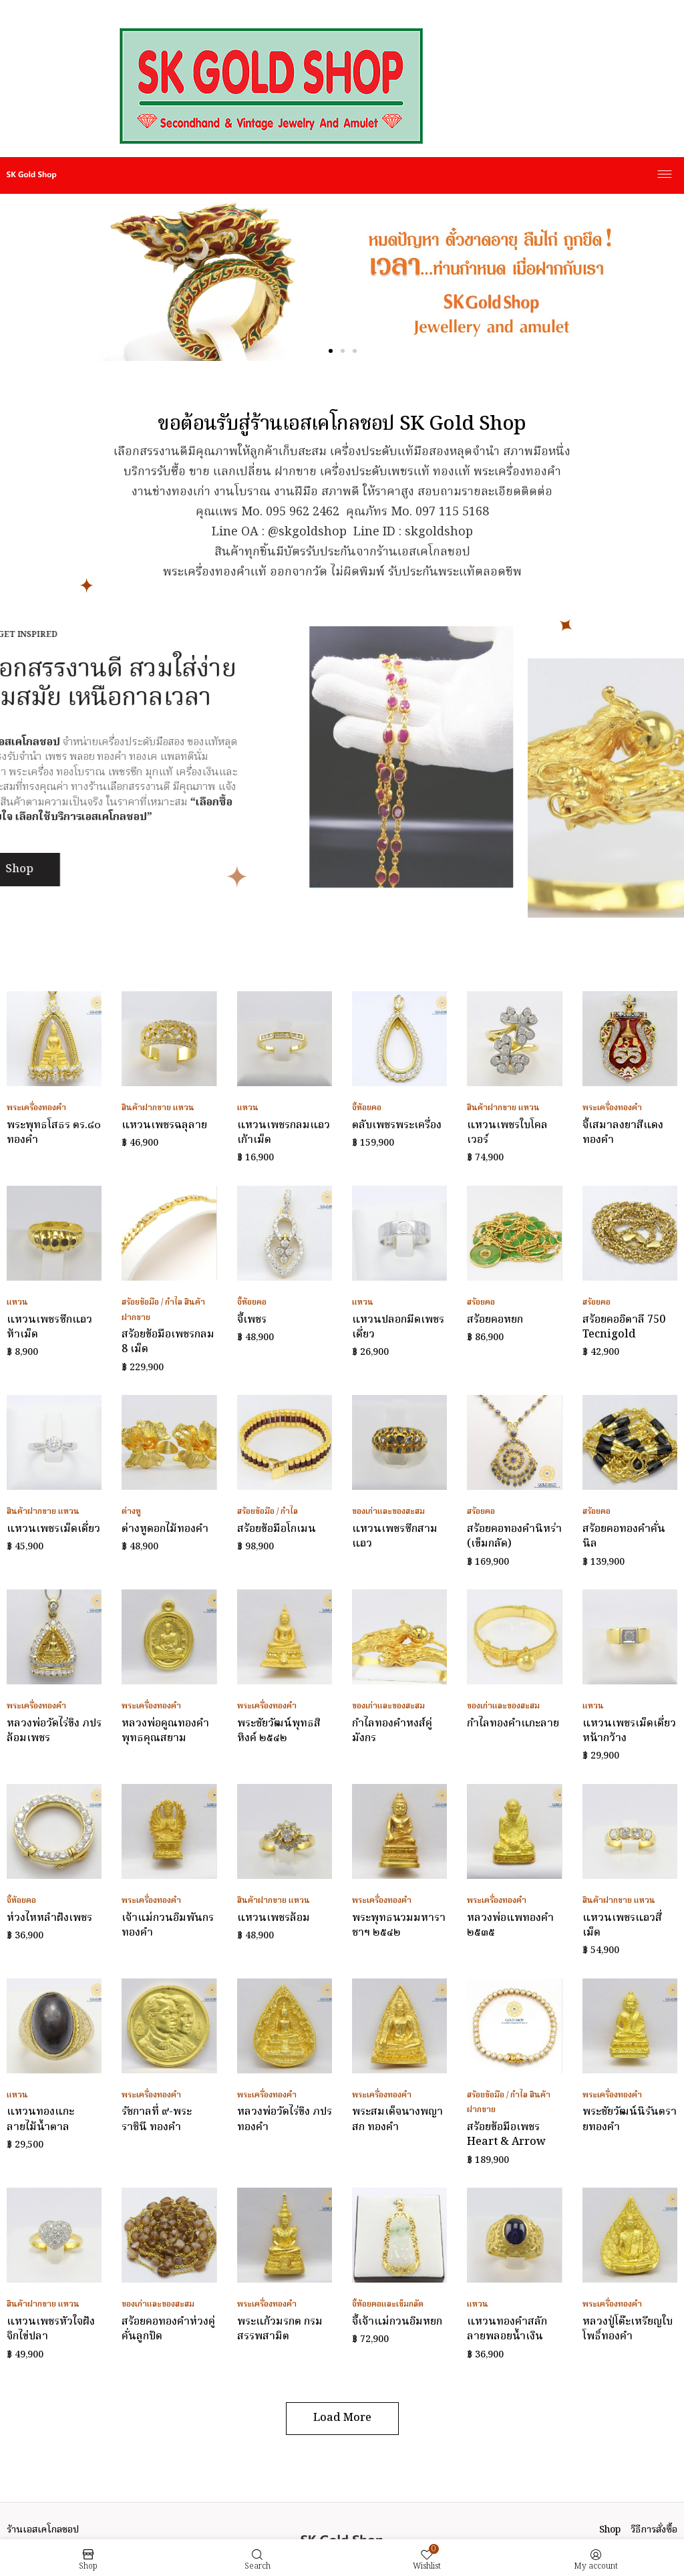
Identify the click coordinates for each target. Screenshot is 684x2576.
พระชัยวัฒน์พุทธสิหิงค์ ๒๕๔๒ (279, 1731)
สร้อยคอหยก (495, 1320)
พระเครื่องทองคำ (36, 1108)
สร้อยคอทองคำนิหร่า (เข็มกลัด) (514, 1537)
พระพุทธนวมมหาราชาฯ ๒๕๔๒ (399, 1926)
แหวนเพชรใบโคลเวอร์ (507, 1133)
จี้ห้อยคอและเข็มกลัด (387, 2304)
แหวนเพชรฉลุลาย (164, 1125)
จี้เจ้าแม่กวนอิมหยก (397, 2322)
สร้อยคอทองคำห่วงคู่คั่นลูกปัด (168, 2329)
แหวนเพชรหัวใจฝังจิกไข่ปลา (51, 2329)
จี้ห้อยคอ (366, 1108)
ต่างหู (131, 1511)
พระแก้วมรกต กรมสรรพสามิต (280, 2329)
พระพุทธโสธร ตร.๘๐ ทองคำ (54, 1133)
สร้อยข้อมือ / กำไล (152, 1302)
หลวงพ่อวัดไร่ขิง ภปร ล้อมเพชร (54, 1731)
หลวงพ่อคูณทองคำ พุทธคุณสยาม (165, 1731)
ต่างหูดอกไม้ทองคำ (165, 1529)
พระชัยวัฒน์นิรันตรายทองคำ (629, 2119)
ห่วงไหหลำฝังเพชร (49, 1918)
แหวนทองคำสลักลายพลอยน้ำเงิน (507, 2329)
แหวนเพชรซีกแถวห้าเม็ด (49, 1327)
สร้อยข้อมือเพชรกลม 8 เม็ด (168, 1342)
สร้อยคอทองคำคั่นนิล (623, 1537)
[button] (331, 351)
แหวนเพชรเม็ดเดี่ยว (53, 1529)
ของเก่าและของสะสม (388, 1511)
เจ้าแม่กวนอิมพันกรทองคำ (168, 1926)
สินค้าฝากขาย (146, 1108)
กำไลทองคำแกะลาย (513, 1723)
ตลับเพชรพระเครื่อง (397, 1125)
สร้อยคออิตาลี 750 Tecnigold (623, 1327)
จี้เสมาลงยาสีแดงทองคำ (622, 1133)
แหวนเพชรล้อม (273, 1918)
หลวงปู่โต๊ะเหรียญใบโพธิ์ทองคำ (627, 2329)
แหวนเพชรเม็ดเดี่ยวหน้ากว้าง (629, 1731)
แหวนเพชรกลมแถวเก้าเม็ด (283, 1133)
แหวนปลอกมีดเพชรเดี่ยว (398, 1327)
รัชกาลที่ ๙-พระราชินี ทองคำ (157, 2119)
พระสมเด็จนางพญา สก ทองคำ (397, 2119)
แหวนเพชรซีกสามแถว (395, 1537)
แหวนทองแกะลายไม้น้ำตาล (40, 2119)
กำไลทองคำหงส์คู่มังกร (392, 1731)
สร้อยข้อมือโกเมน (276, 1529)
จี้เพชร (252, 1320)
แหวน (183, 1108)
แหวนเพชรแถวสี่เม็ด (622, 1926)
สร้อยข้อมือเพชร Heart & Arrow (506, 2135)
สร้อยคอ (481, 1302)
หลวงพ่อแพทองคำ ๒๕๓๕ (510, 1926)
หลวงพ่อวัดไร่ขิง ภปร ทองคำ (284, 2119)
